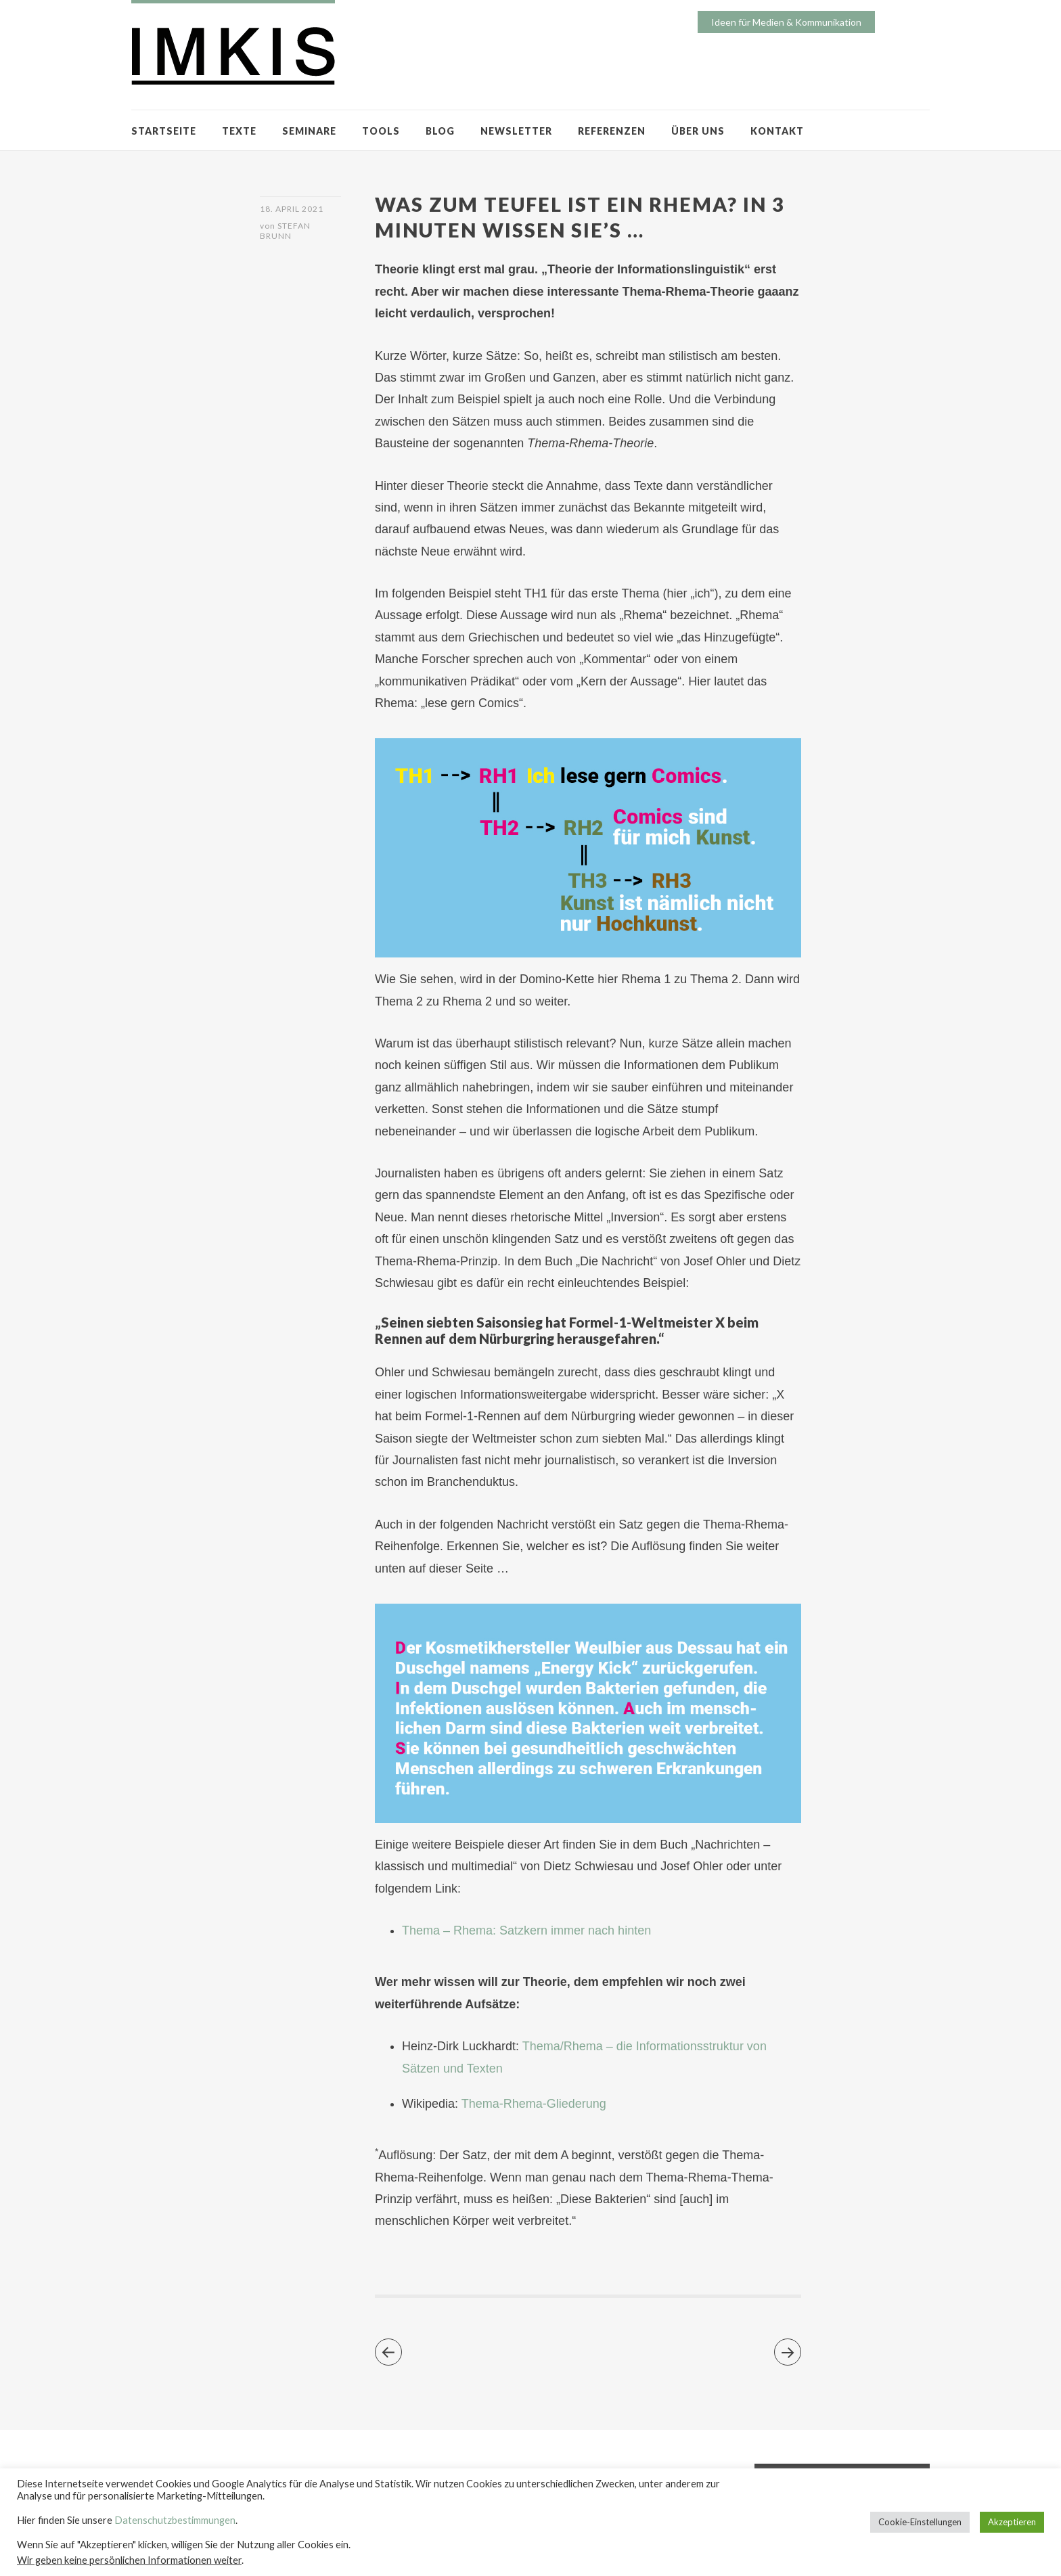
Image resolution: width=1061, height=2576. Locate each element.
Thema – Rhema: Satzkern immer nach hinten (526, 1930)
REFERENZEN (612, 131)
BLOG (440, 131)
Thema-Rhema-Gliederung (533, 2103)
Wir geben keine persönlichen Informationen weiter (129, 2560)
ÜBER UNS (698, 131)
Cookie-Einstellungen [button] (920, 2521)
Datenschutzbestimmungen (174, 2520)
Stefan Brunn (285, 231)
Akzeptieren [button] (1012, 2521)
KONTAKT (777, 131)
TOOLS (381, 131)
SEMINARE (309, 131)
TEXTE (239, 131)
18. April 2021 (291, 209)
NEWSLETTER (516, 131)
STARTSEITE (163, 131)
